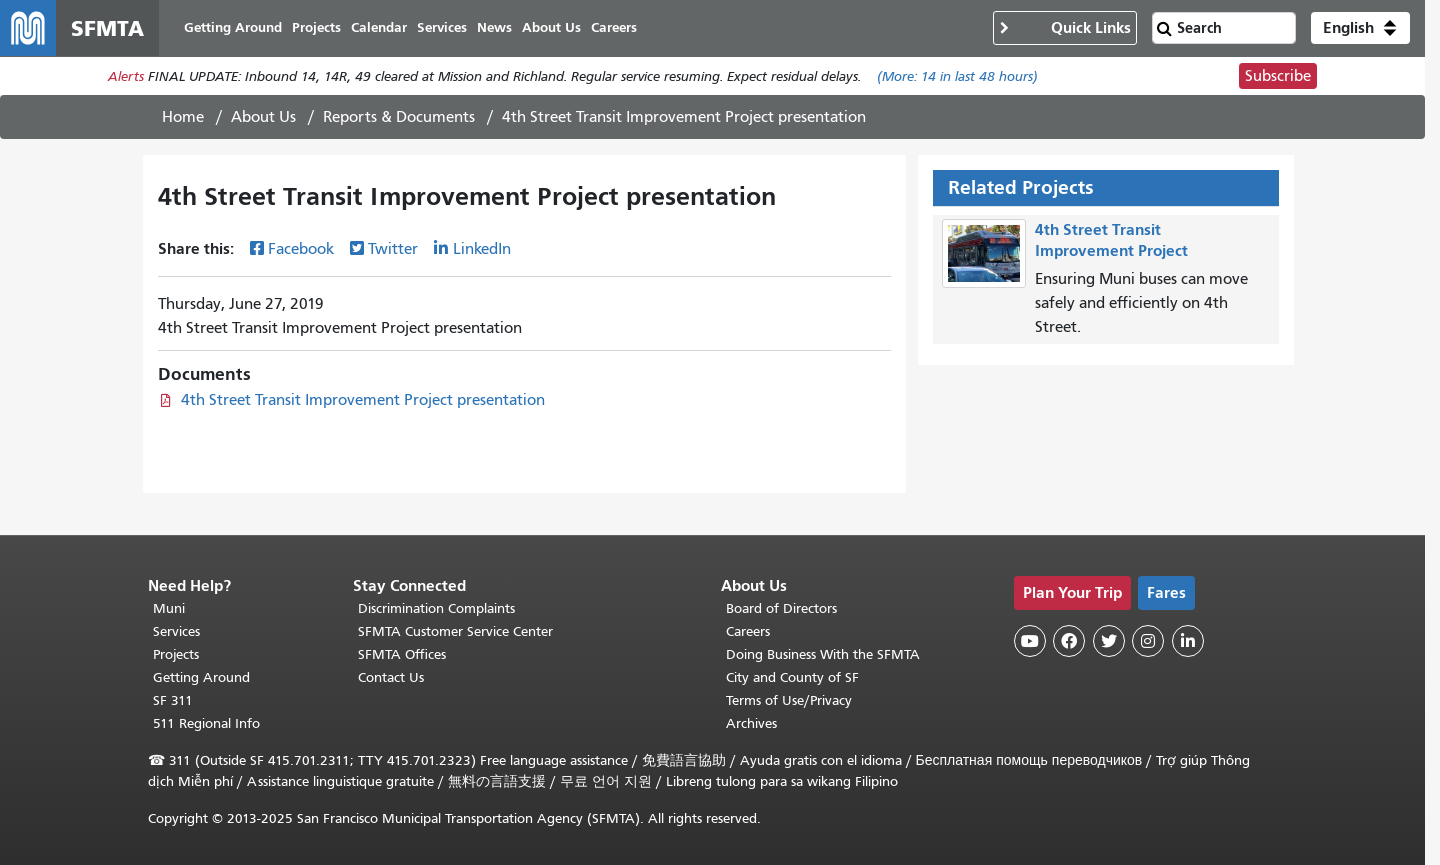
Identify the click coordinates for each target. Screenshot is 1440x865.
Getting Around (201, 677)
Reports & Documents (399, 117)
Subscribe (1278, 76)
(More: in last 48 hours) (957, 76)
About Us (263, 117)
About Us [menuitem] (551, 27)
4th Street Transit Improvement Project (1111, 240)
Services (176, 631)
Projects (176, 654)
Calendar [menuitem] (379, 27)
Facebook (301, 249)
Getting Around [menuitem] (233, 27)
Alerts (126, 76)
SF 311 (173, 700)
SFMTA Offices (402, 654)
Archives (751, 723)
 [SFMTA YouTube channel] (1030, 641)
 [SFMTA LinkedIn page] (1188, 641)
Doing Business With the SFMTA (823, 654)
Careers (748, 631)
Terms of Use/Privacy (789, 700)
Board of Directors (781, 608)
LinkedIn (482, 249)
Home (183, 117)
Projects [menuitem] (316, 27)
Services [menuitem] (442, 27)
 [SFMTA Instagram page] (1148, 641)
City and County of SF (792, 677)
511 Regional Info (206, 723)
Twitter (393, 249)
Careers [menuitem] (614, 27)
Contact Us (391, 677)
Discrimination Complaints (436, 608)
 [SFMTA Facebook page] (1069, 641)
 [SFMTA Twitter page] (1109, 641)
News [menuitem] (494, 27)
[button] (1360, 28)
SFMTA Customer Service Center (455, 631)
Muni (169, 608)
